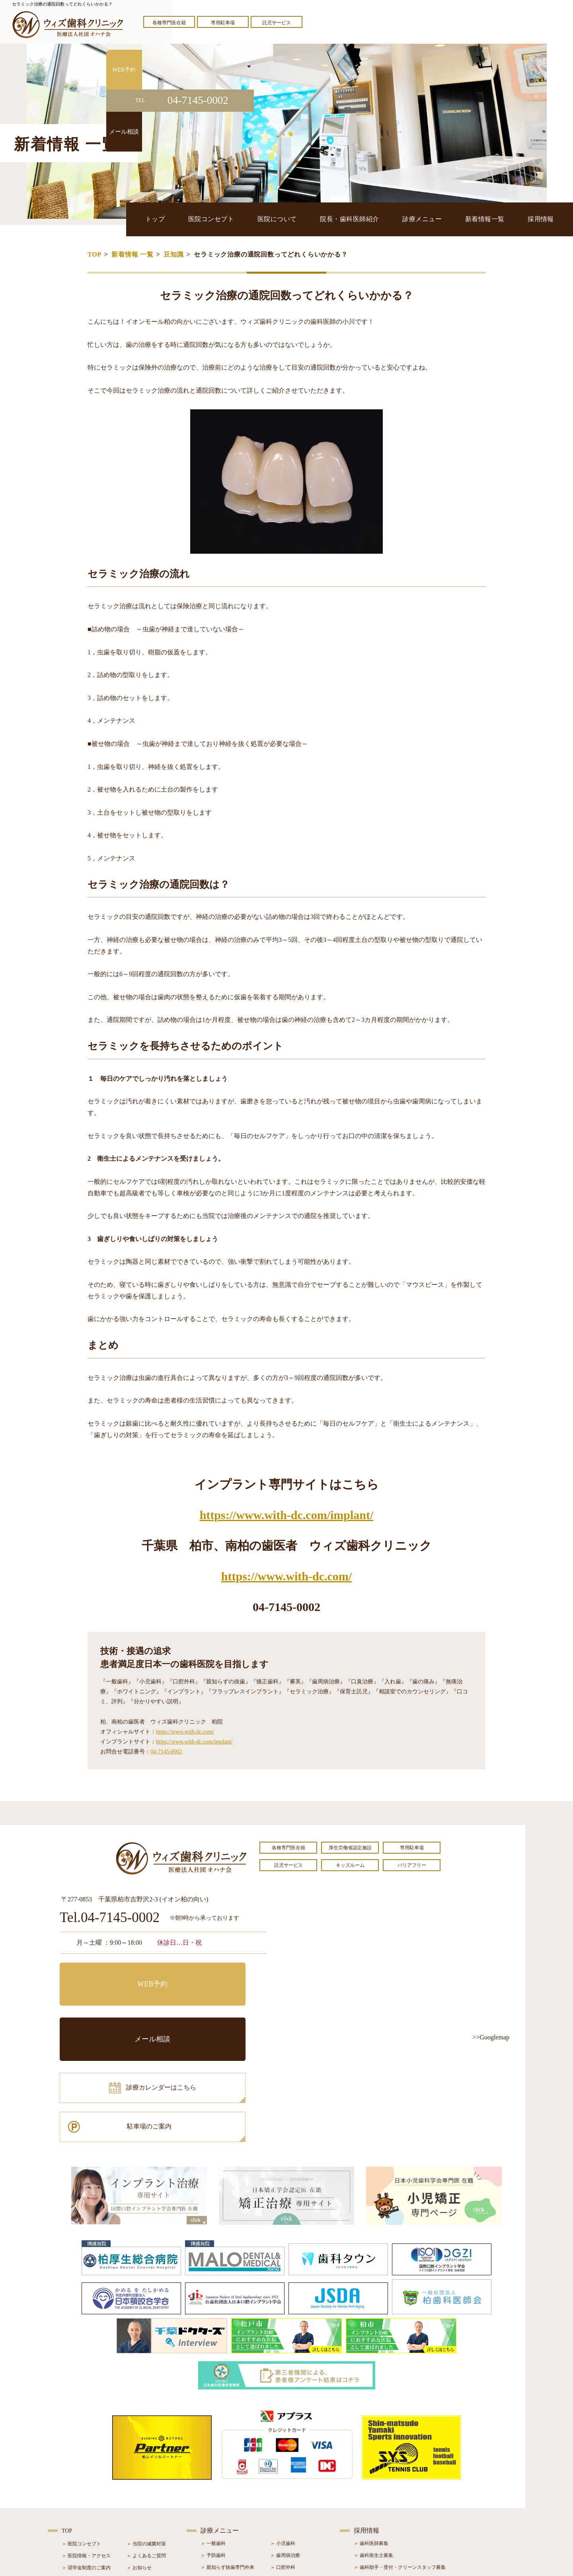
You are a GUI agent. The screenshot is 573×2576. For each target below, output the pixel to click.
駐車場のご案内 (217, 2010)
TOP (94, 254)
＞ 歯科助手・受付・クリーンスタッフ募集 (400, 2460)
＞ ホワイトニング (220, 2472)
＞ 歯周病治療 (285, 2448)
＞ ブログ (137, 2472)
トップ (180, 219)
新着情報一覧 (491, 219)
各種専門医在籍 (169, 22)
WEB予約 (109, 1975)
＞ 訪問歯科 (282, 2519)
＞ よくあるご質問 (146, 2448)
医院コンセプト (232, 219)
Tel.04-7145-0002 (110, 1918)
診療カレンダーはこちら (118, 2010)
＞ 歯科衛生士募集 (373, 2448)
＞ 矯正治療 (282, 2484)
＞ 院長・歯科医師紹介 (86, 2472)
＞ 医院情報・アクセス (86, 2448)
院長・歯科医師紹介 (363, 219)
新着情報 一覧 (132, 254)
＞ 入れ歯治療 (215, 2495)
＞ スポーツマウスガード (227, 2507)
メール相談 (217, 1975)
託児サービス (276, 22)
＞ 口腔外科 (282, 2460)
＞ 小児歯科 (282, 2436)
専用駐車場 (223, 22)
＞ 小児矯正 (282, 2495)
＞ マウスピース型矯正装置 (299, 2507)
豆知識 (173, 254)
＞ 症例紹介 (139, 2484)
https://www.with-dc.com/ (286, 1576)
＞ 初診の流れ (77, 2496)
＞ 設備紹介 (74, 2484)
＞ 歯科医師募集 (371, 2436)
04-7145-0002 (166, 1752)
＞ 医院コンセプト (81, 2436)
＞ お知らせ (139, 2460)
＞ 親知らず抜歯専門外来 (227, 2460)
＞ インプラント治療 (292, 2472)
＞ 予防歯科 (213, 2448)
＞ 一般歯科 (213, 2436)
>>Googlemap (490, 2037)
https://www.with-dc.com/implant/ (287, 1514)
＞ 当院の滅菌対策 (146, 2436)
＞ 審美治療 (213, 2484)
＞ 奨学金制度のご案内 (86, 2460)
